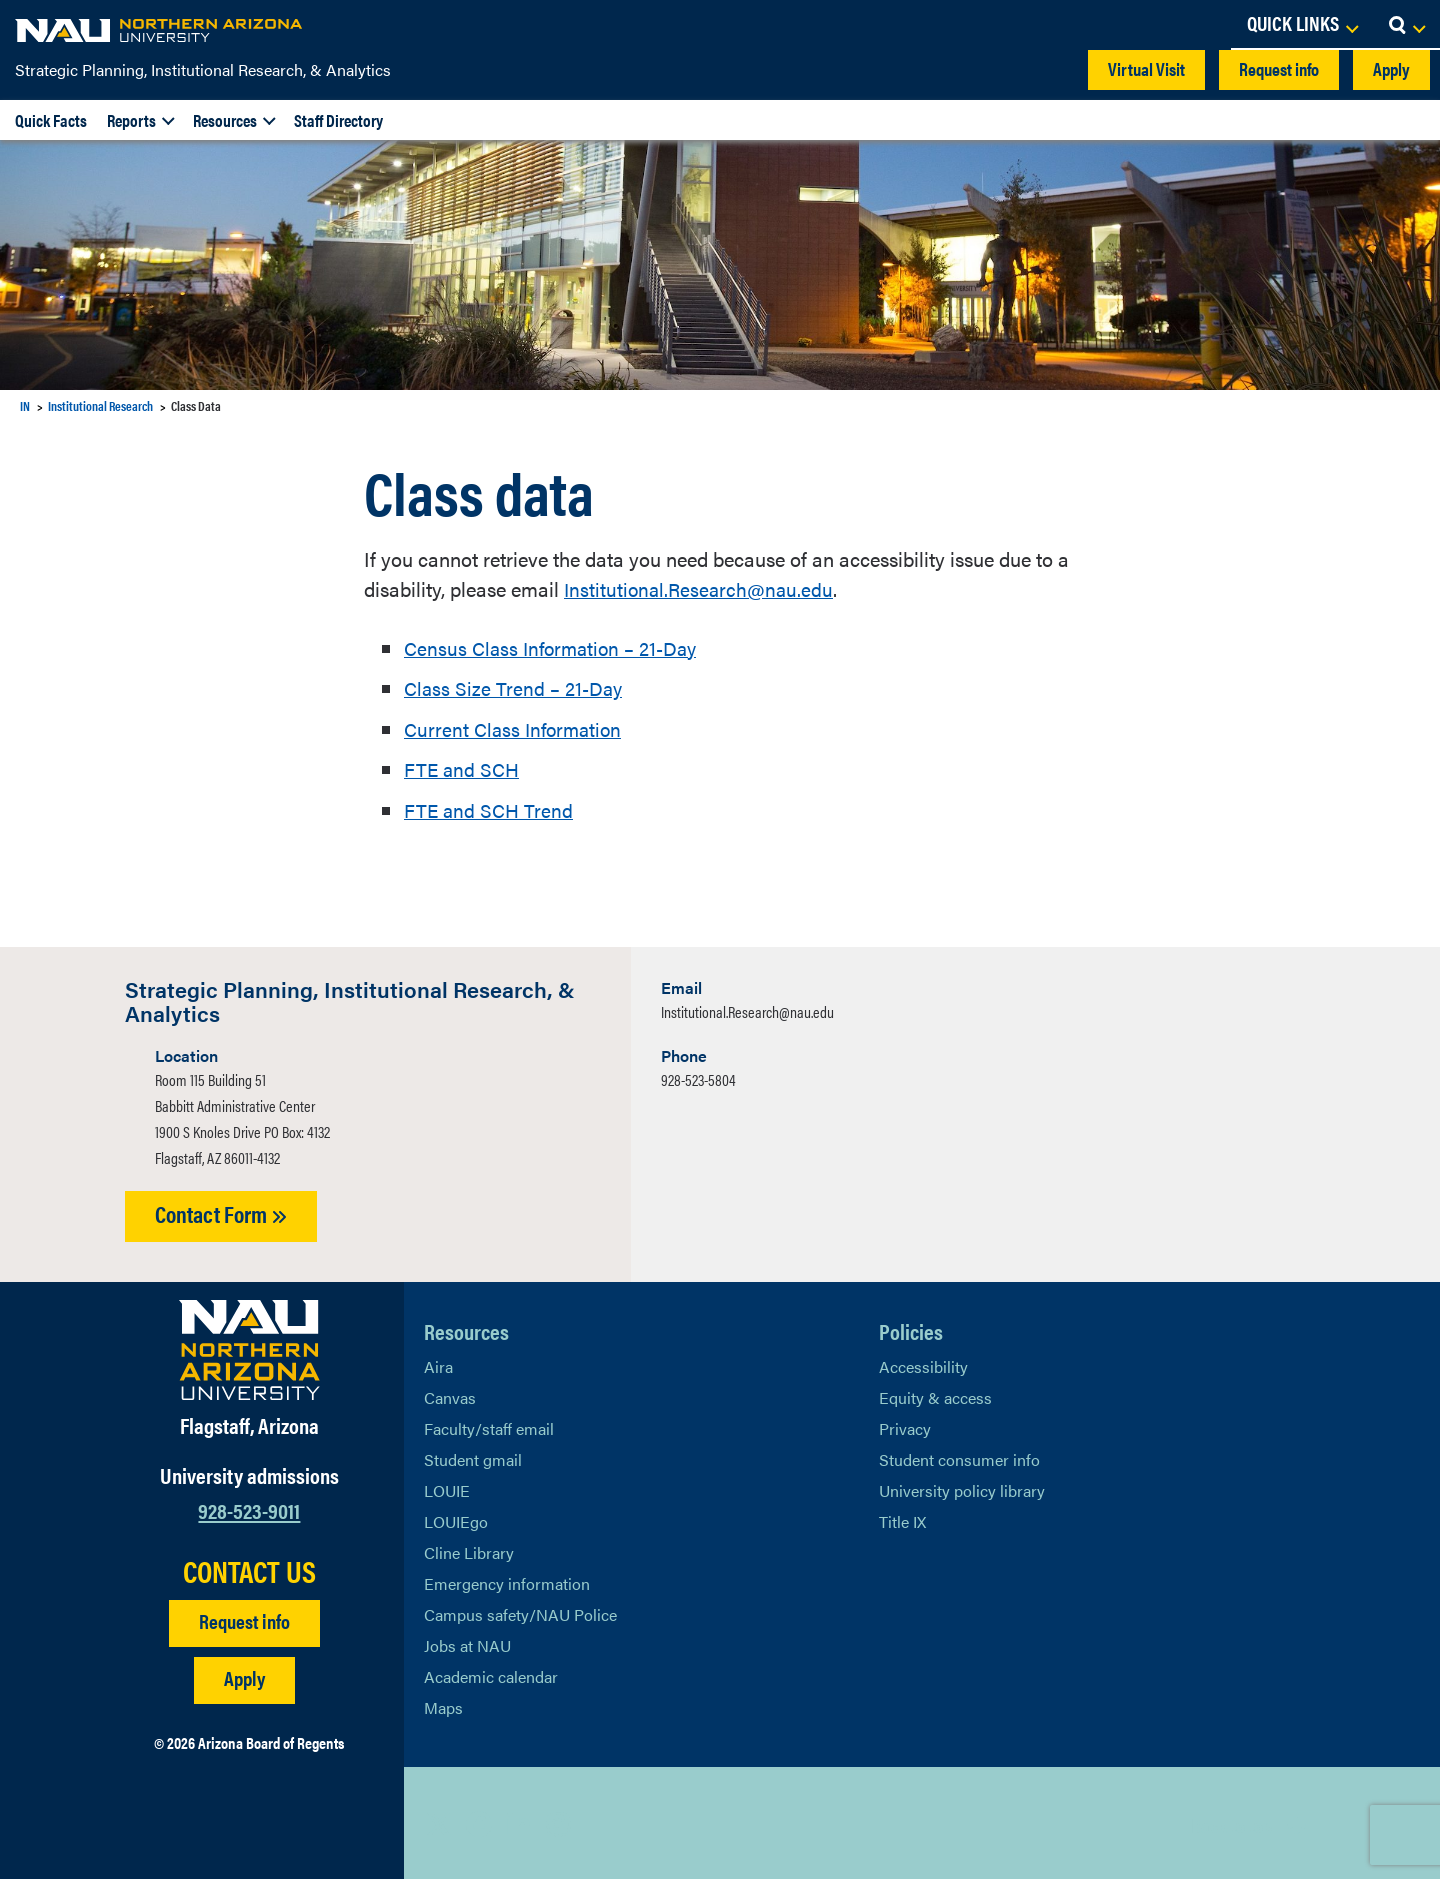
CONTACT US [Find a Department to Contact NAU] (249, 1568)
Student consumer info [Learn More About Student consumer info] (959, 1456)
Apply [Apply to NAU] (244, 1674)
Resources (225, 120)
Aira (438, 1363)
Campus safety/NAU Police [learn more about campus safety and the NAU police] (520, 1611)
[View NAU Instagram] (559, 1821)
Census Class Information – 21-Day (556, 646)
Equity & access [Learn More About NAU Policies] (935, 1394)
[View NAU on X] (439, 1821)
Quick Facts (51, 120)
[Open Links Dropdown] (1302, 25)
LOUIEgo (456, 1518)
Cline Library (469, 1549)
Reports (131, 120)
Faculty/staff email (489, 1425)
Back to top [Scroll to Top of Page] (1231, 1821)
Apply (1391, 68)
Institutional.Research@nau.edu (702, 588)
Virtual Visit (1146, 68)
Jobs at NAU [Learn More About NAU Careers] (467, 1642)
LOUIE (447, 1487)
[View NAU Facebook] (479, 1821)
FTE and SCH (463, 766)
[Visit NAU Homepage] (249, 1347)
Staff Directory (338, 120)
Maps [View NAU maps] (443, 1704)
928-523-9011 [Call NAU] (249, 1506)
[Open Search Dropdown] (1406, 25)
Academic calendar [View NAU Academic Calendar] (491, 1673)
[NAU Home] (160, 30)
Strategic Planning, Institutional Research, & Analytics (203, 69)
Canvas (450, 1394)
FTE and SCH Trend (490, 806)
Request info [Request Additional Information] (244, 1617)
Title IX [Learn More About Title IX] (902, 1518)
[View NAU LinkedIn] (519, 1821)
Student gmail (473, 1456)
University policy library (962, 1487)
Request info (1279, 68)
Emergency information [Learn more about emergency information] (507, 1580)
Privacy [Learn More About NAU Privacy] (905, 1425)
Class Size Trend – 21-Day (515, 686)
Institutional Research (100, 405)
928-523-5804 (698, 1076)
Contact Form (221, 1210)
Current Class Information (517, 726)
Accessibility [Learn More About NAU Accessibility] (923, 1363)
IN (25, 405)
